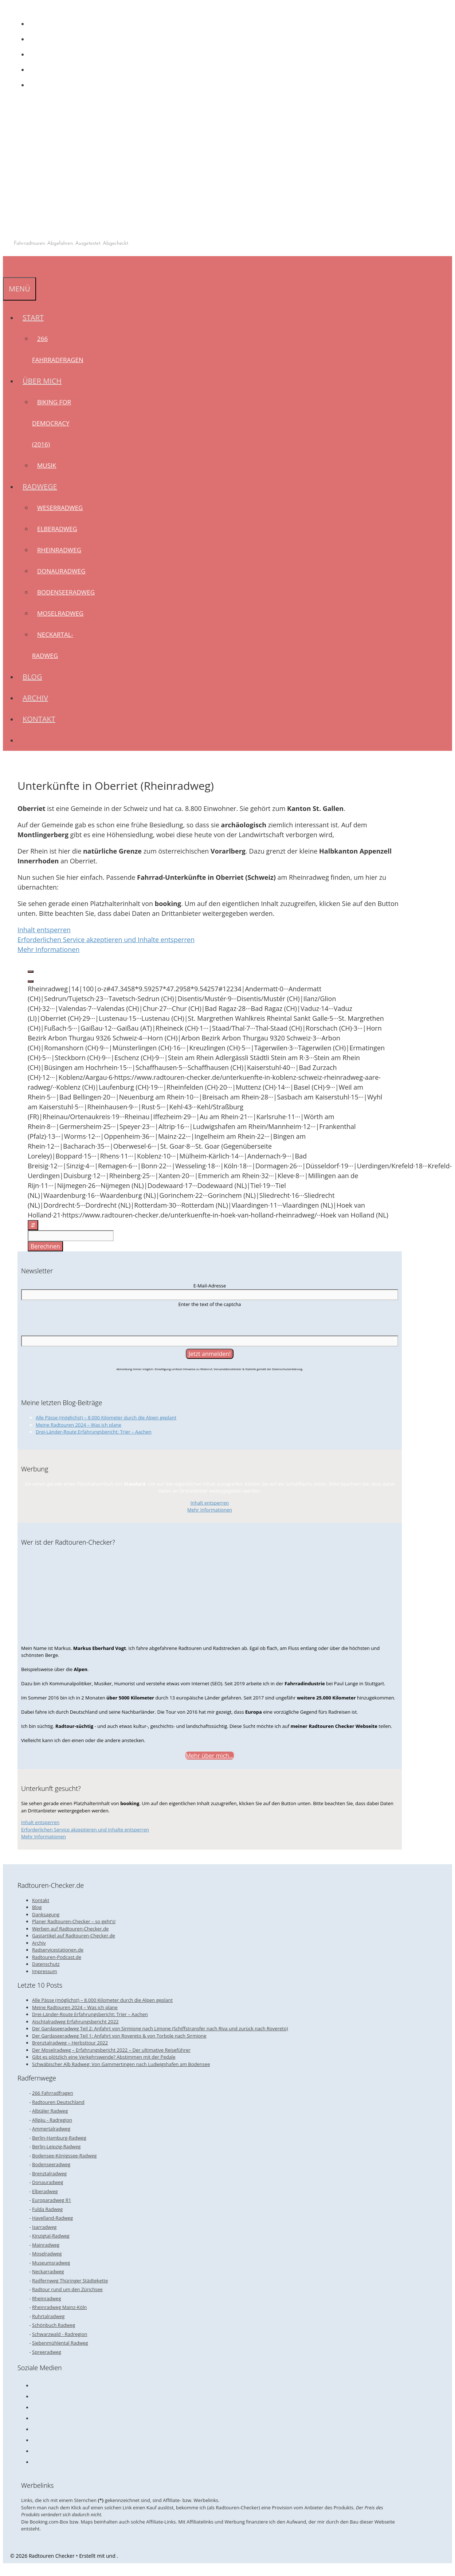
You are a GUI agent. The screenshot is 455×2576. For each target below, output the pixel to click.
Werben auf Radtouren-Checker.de (70, 1928)
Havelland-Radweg (52, 2218)
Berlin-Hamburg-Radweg (59, 2137)
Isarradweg (44, 2227)
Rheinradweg (59, 550)
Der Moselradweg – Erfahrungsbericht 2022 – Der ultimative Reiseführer (111, 2050)
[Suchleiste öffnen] (8, 266)
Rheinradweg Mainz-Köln (59, 2307)
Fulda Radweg (47, 2209)
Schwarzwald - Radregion (59, 2334)
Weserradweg (60, 507)
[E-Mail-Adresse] (209, 1294)
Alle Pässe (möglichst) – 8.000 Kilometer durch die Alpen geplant (106, 1417)
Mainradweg (45, 2245)
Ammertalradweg (51, 2128)
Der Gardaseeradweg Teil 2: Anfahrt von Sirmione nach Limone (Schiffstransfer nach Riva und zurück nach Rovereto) (160, 2028)
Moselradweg (60, 613)
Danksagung (45, 1914)
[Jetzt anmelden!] (210, 1354)
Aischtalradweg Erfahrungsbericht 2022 (75, 2021)
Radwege (42, 486)
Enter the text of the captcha (209, 1304)
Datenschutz (46, 1964)
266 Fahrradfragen (52, 2093)
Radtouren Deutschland (58, 2102)
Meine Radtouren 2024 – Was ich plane (78, 1425)
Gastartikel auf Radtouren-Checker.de (73, 1935)
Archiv (35, 698)
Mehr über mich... (209, 1756)
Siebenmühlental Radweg (60, 2343)
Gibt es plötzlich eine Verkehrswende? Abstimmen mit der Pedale (103, 2057)
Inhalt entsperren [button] (44, 929)
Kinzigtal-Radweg (51, 2235)
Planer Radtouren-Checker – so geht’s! (73, 1921)
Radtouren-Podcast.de (56, 1957)
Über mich (45, 381)
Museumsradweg (51, 2262)
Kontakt (39, 719)
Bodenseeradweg (66, 592)
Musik (46, 465)
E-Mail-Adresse (209, 1285)
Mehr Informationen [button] (48, 949)
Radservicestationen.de (57, 1949)
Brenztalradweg (49, 2173)
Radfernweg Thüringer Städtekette (70, 2280)
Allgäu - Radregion (52, 2120)
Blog (32, 677)
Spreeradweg (46, 2352)
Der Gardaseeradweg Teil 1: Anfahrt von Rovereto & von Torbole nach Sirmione (119, 2035)
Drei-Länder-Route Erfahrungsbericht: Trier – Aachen (94, 1431)
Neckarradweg (48, 2271)
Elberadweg (57, 529)
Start (36, 317)
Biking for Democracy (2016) (51, 423)
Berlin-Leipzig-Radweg (56, 2146)
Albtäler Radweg (50, 2111)
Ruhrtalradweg (48, 2316)
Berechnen (45, 1246)
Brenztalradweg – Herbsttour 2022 (70, 2042)
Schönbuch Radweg (53, 2325)
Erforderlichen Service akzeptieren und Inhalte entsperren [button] (106, 939)
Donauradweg (61, 571)
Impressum (44, 1971)
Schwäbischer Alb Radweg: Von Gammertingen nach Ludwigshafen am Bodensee (121, 2064)
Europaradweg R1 (51, 2200)
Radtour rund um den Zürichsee (67, 2289)
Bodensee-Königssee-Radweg (64, 2155)
